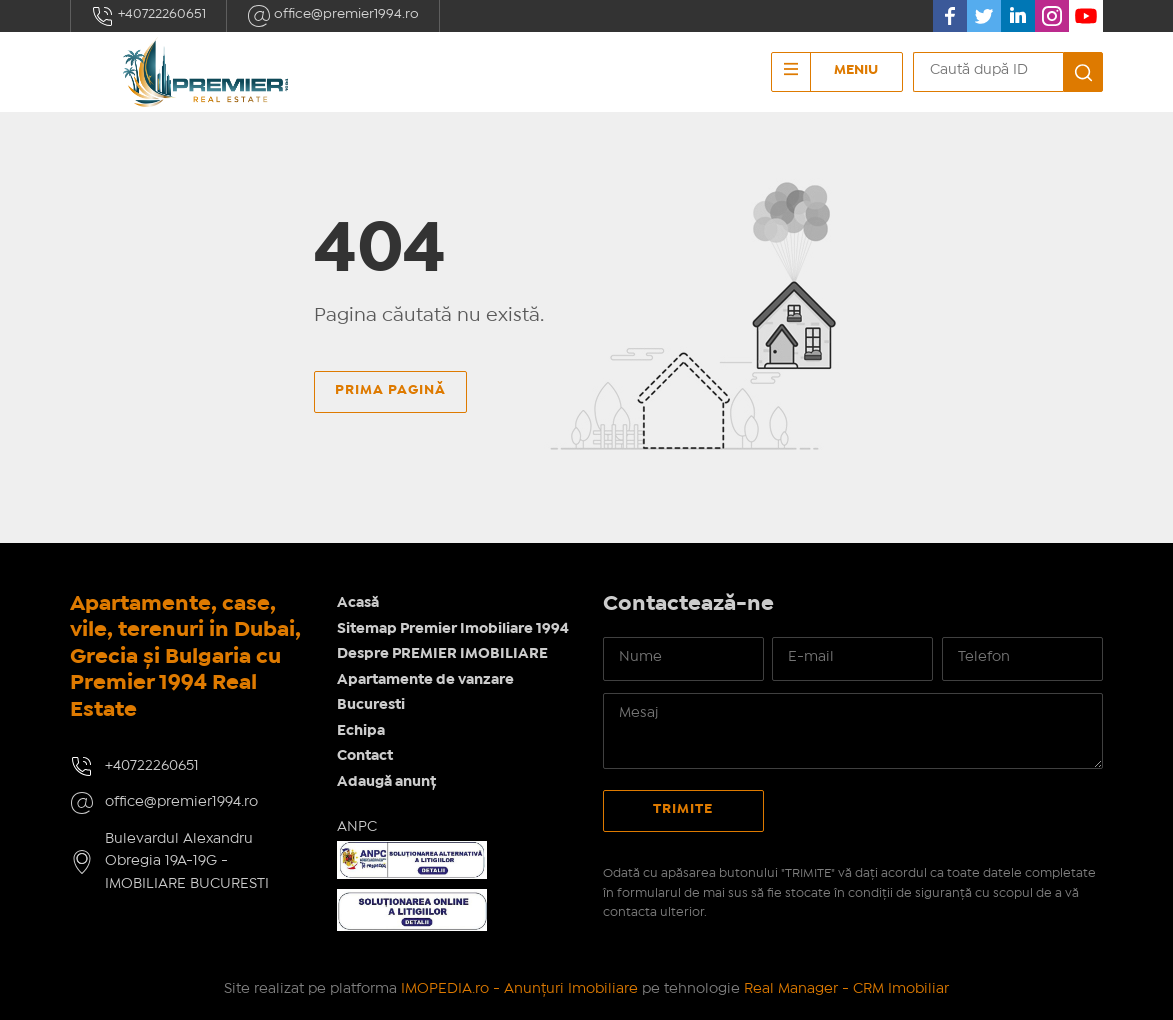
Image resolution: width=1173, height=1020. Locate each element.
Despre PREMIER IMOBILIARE (442, 654)
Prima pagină (390, 390)
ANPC (357, 827)
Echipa (361, 731)
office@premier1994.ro (333, 16)
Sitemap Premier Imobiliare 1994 (453, 629)
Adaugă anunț (386, 782)
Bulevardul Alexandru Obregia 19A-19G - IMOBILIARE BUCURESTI (187, 861)
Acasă (358, 603)
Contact (365, 756)
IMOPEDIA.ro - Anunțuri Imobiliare (519, 989)
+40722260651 (148, 16)
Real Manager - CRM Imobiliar (846, 989)
